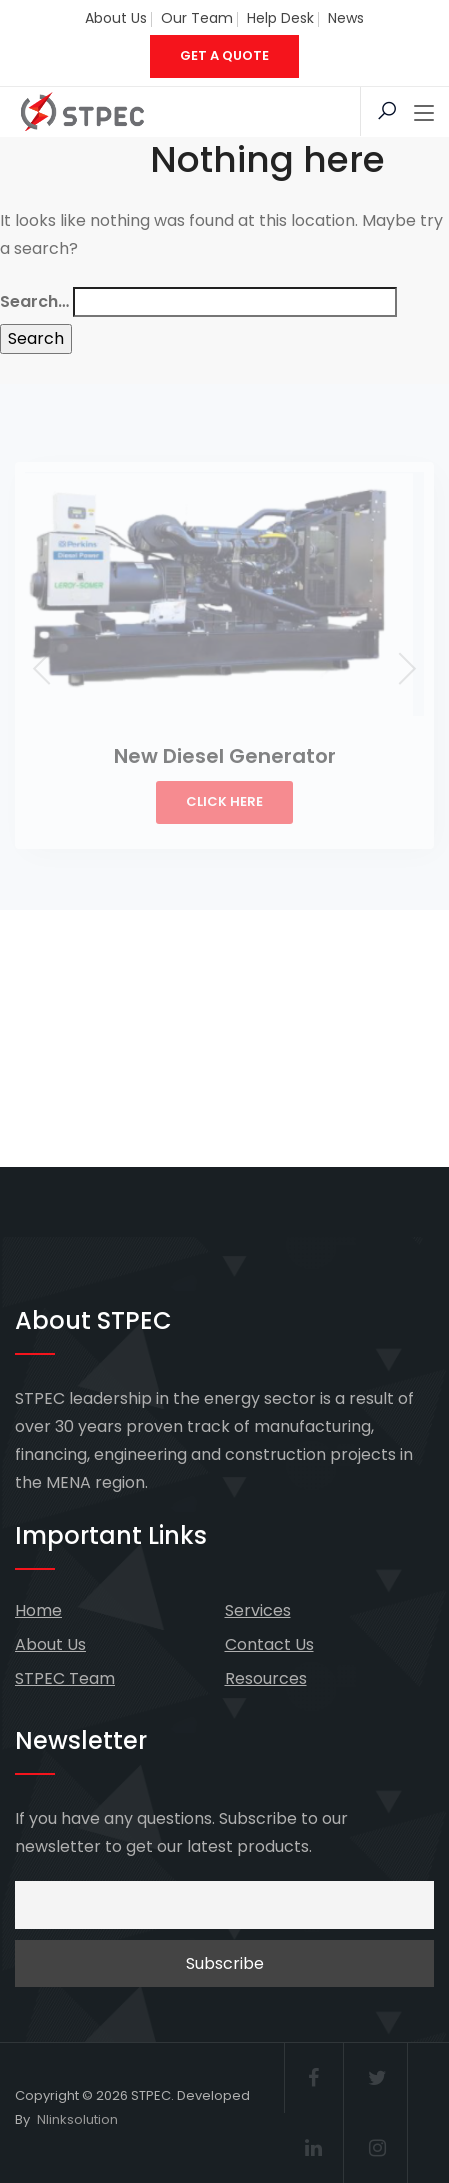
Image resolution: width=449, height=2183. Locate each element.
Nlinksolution (77, 2119)
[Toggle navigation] (424, 114)
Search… (34, 301)
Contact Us (269, 1644)
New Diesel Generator (225, 756)
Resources (266, 1678)
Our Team (197, 18)
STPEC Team (65, 1678)
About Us (116, 18)
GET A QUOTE (224, 55)
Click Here (224, 801)
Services (258, 1610)
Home (38, 1610)
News (346, 18)
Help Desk (280, 18)
